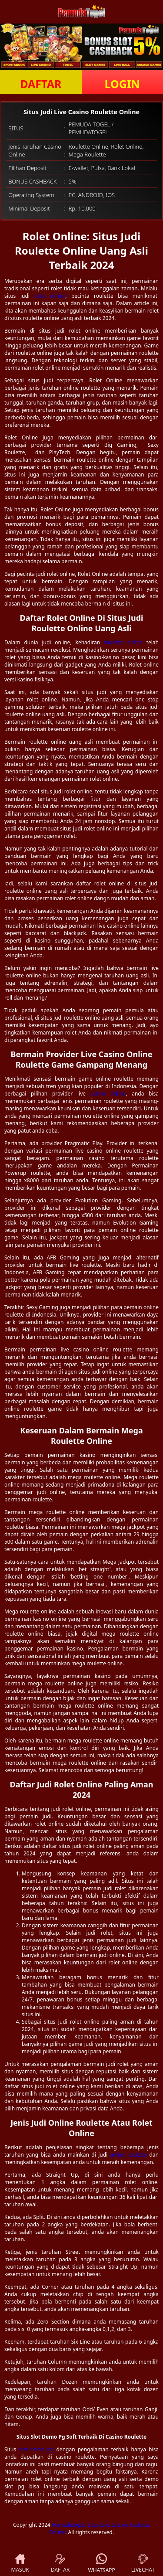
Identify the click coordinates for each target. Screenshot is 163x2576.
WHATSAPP (101, 2563)
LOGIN (122, 83)
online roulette (128, 2154)
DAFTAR (40, 83)
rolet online (49, 295)
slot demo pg (36, 2449)
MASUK (20, 2563)
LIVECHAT (143, 2563)
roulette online (123, 642)
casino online (108, 1093)
